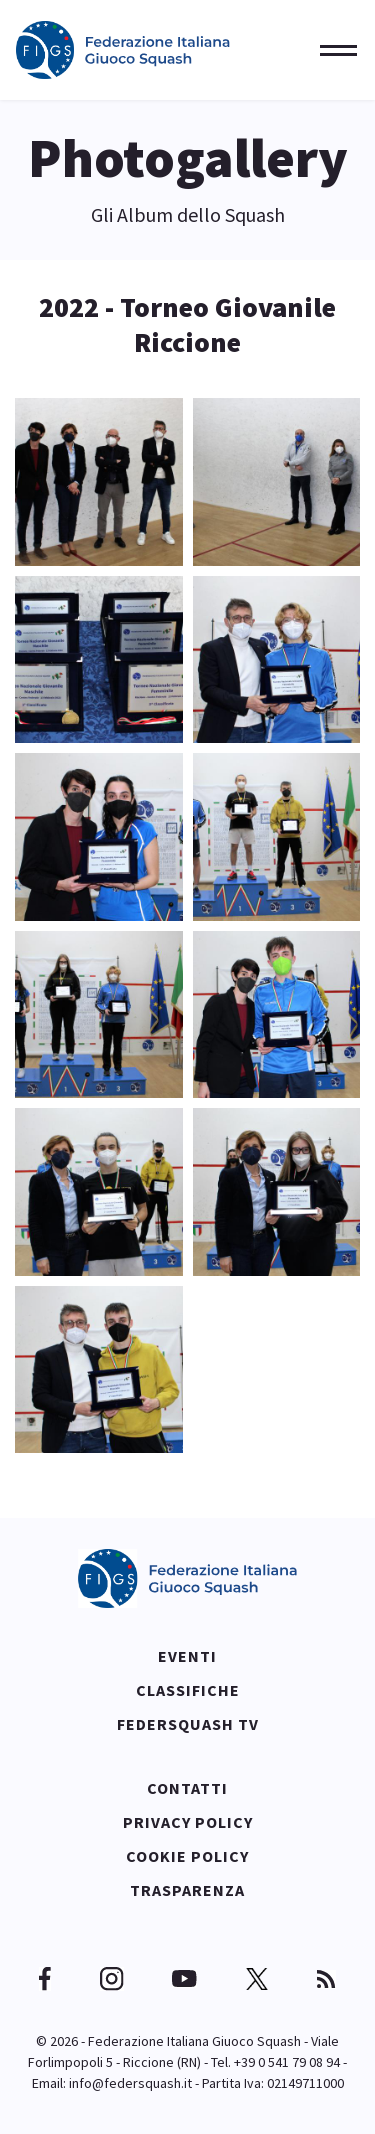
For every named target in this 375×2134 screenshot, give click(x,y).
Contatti (187, 1788)
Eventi (187, 1656)
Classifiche (188, 1690)
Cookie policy (187, 1856)
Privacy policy (188, 1822)
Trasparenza (187, 1890)
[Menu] (332, 50)
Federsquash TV (188, 1724)
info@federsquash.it (130, 2083)
